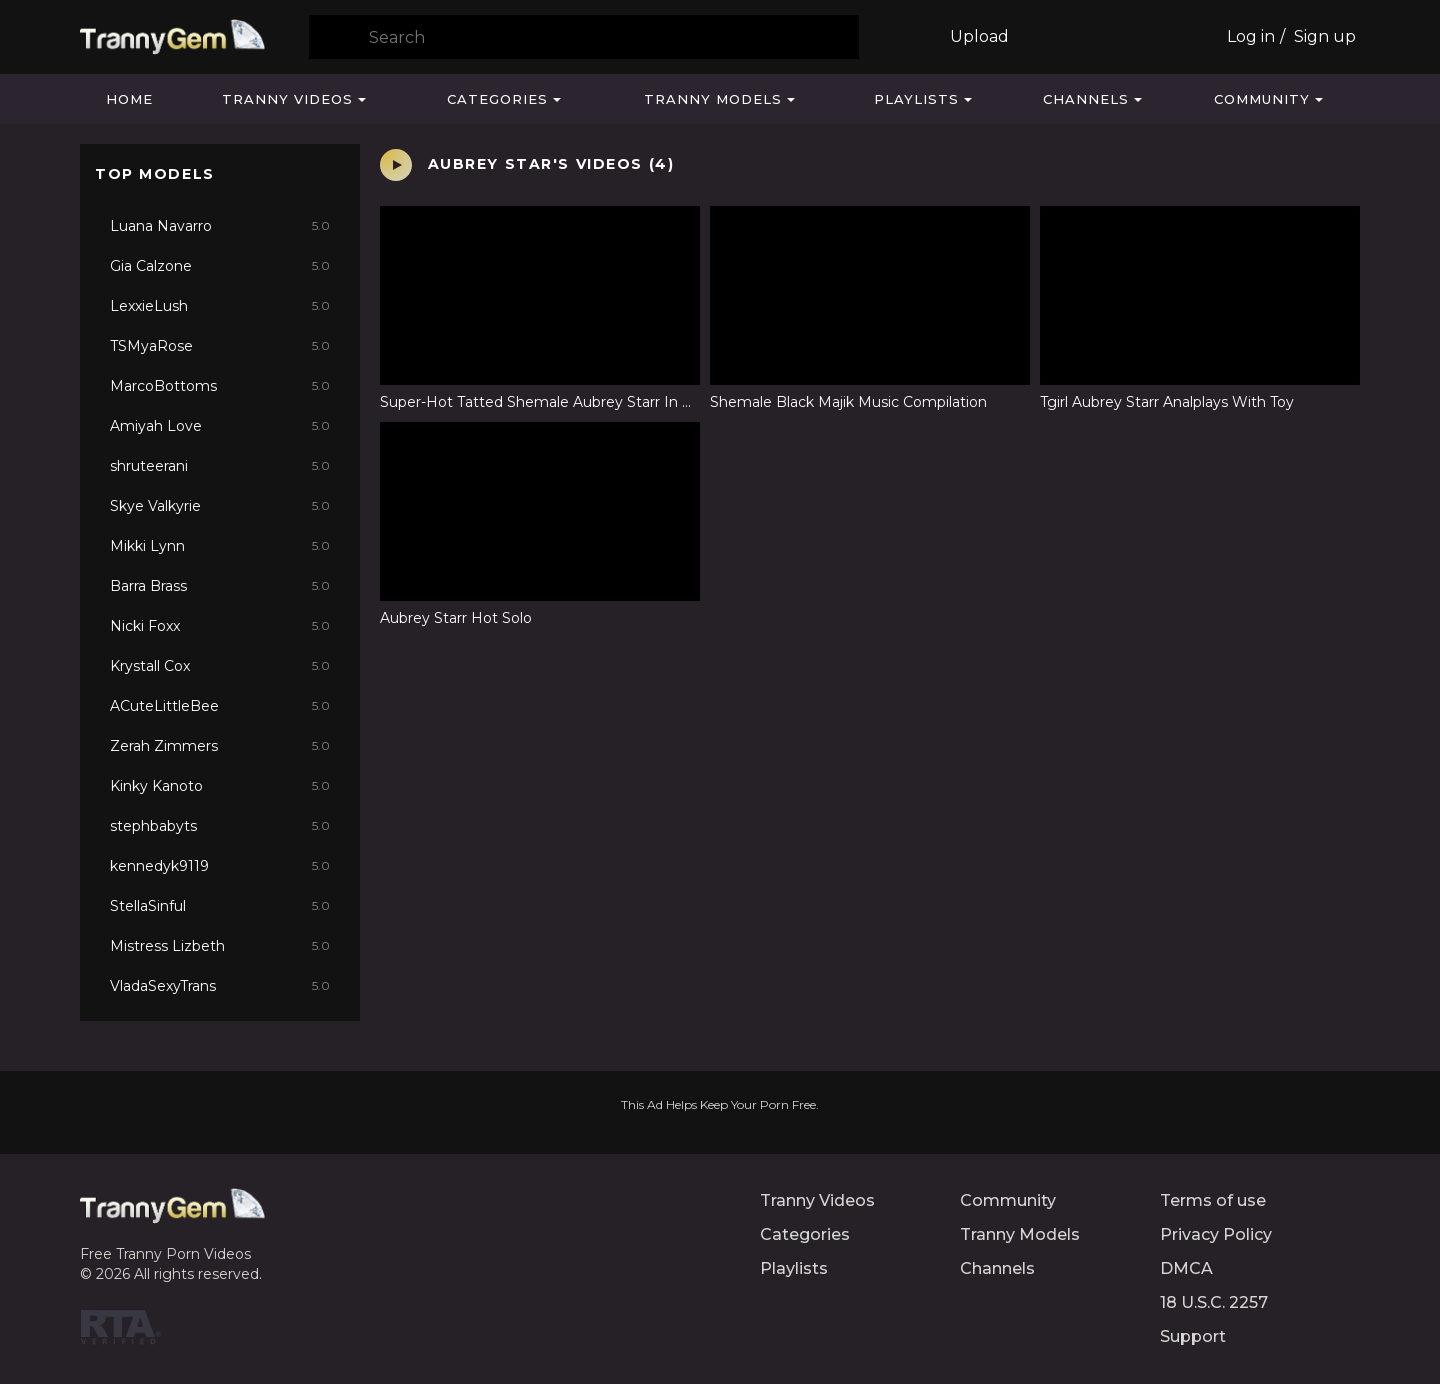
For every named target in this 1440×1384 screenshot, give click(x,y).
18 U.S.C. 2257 (1214, 1302)
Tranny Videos (287, 99)
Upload (979, 36)
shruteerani (220, 466)
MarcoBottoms (220, 386)
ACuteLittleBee (220, 706)
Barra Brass (220, 586)
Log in (1251, 36)
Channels (1086, 99)
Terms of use (1213, 1200)
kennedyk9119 (220, 866)
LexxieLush (220, 306)
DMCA (1186, 1268)
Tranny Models (713, 99)
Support (1193, 1336)
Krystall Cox (220, 666)
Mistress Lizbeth (220, 946)
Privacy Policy (1216, 1234)
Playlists (916, 99)
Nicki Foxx (220, 626)
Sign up (1325, 36)
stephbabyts (220, 826)
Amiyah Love (220, 426)
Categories (497, 99)
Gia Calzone (220, 266)
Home (129, 99)
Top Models (155, 174)
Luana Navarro (220, 226)
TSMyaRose (220, 346)
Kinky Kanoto (220, 786)
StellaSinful (220, 906)
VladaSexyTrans (220, 986)
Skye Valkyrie (220, 506)
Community (1262, 99)
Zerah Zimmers (220, 746)
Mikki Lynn (220, 546)
